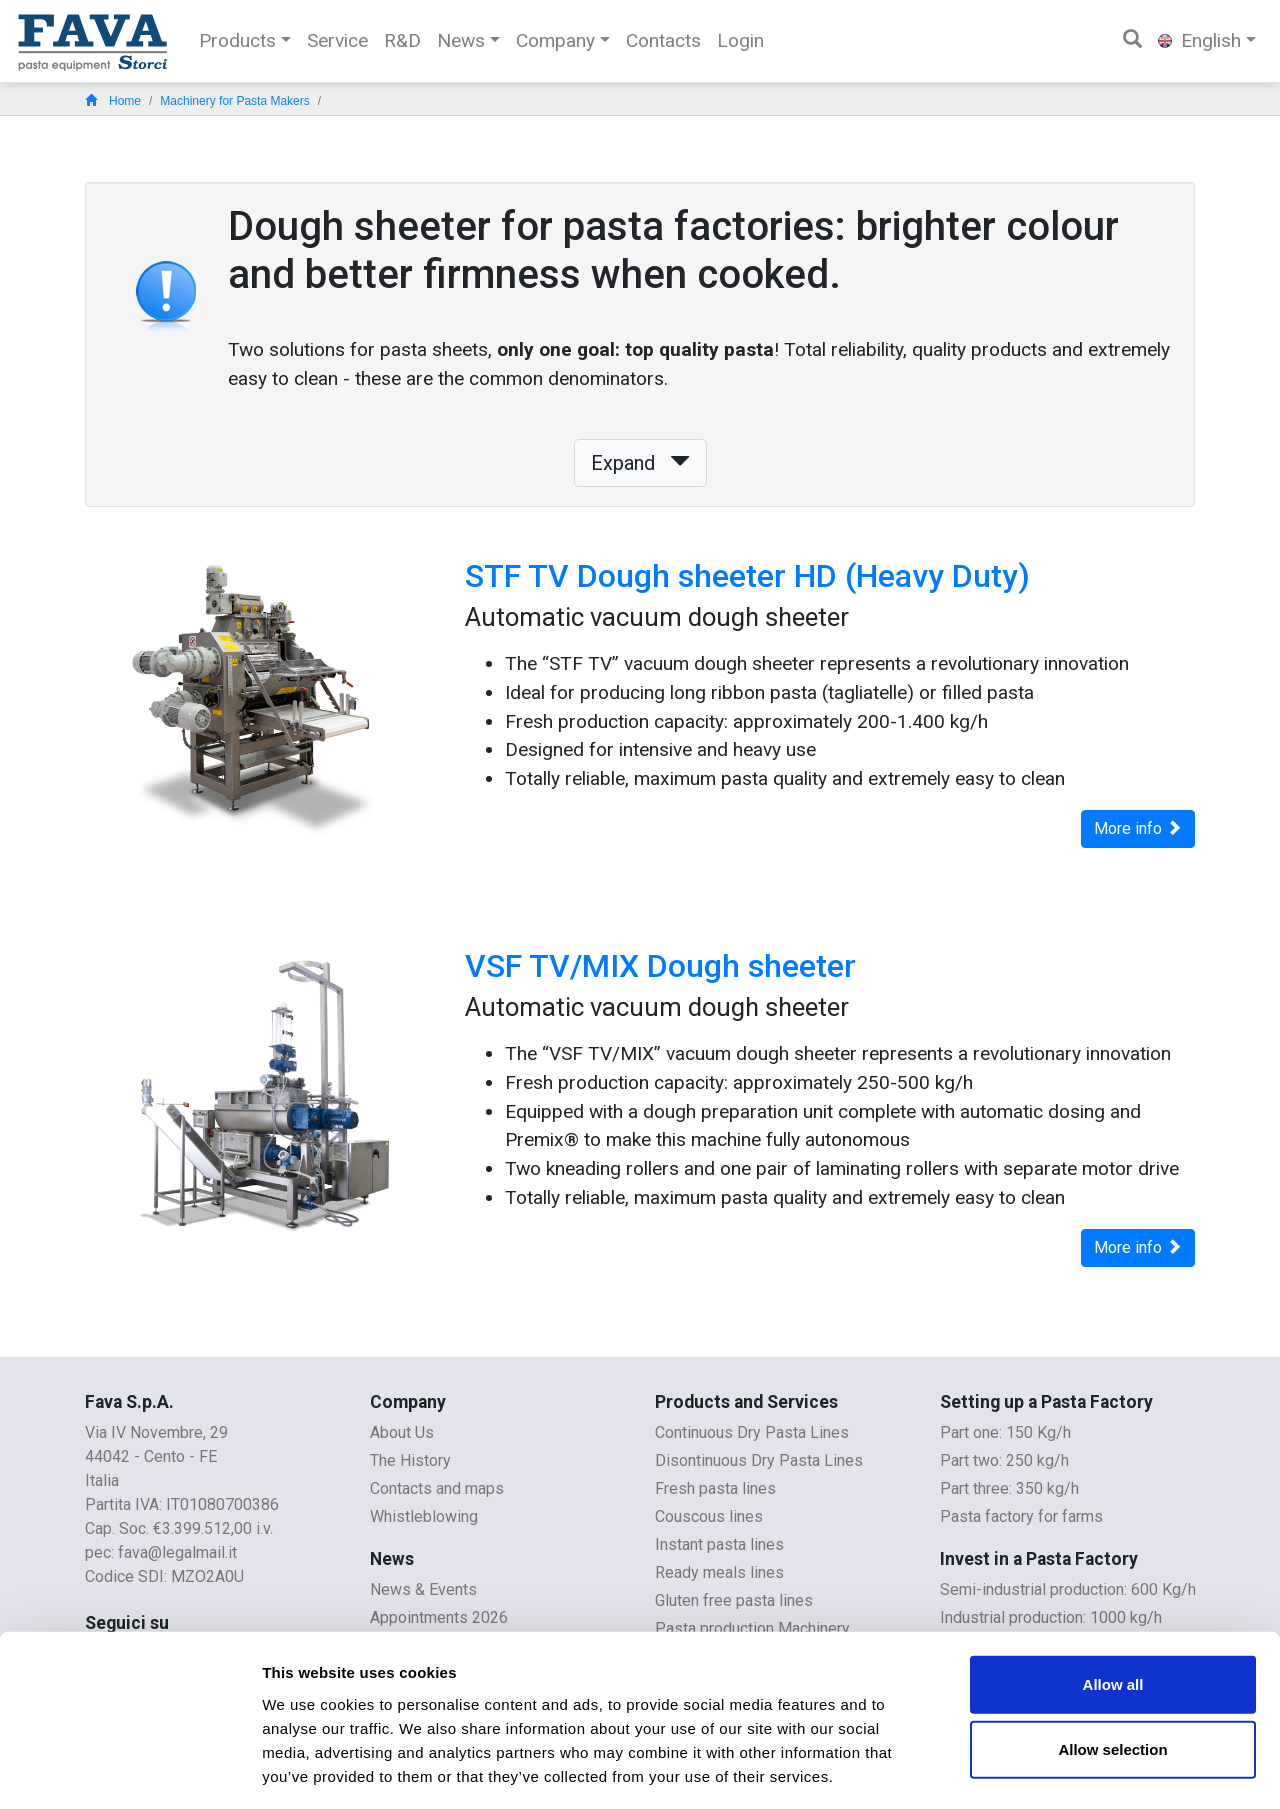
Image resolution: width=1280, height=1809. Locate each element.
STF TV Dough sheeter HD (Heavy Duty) (747, 576)
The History (410, 1460)
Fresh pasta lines (715, 1488)
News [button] (461, 40)
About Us (402, 1432)
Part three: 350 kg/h (1009, 1488)
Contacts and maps (437, 1488)
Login (740, 40)
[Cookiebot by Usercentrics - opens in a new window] (129, 1770)
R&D (402, 40)
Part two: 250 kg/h (1004, 1460)
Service (337, 40)
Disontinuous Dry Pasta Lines (759, 1460)
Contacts (663, 40)
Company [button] (555, 40)
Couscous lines (709, 1516)
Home (113, 101)
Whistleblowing (424, 1516)
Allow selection (1112, 1662)
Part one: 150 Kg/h (1005, 1432)
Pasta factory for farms (1021, 1516)
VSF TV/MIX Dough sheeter (660, 966)
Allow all (1113, 1596)
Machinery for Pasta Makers (234, 101)
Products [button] (237, 40)
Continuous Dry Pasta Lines (752, 1432)
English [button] (1199, 40)
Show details (1049, 1769)
